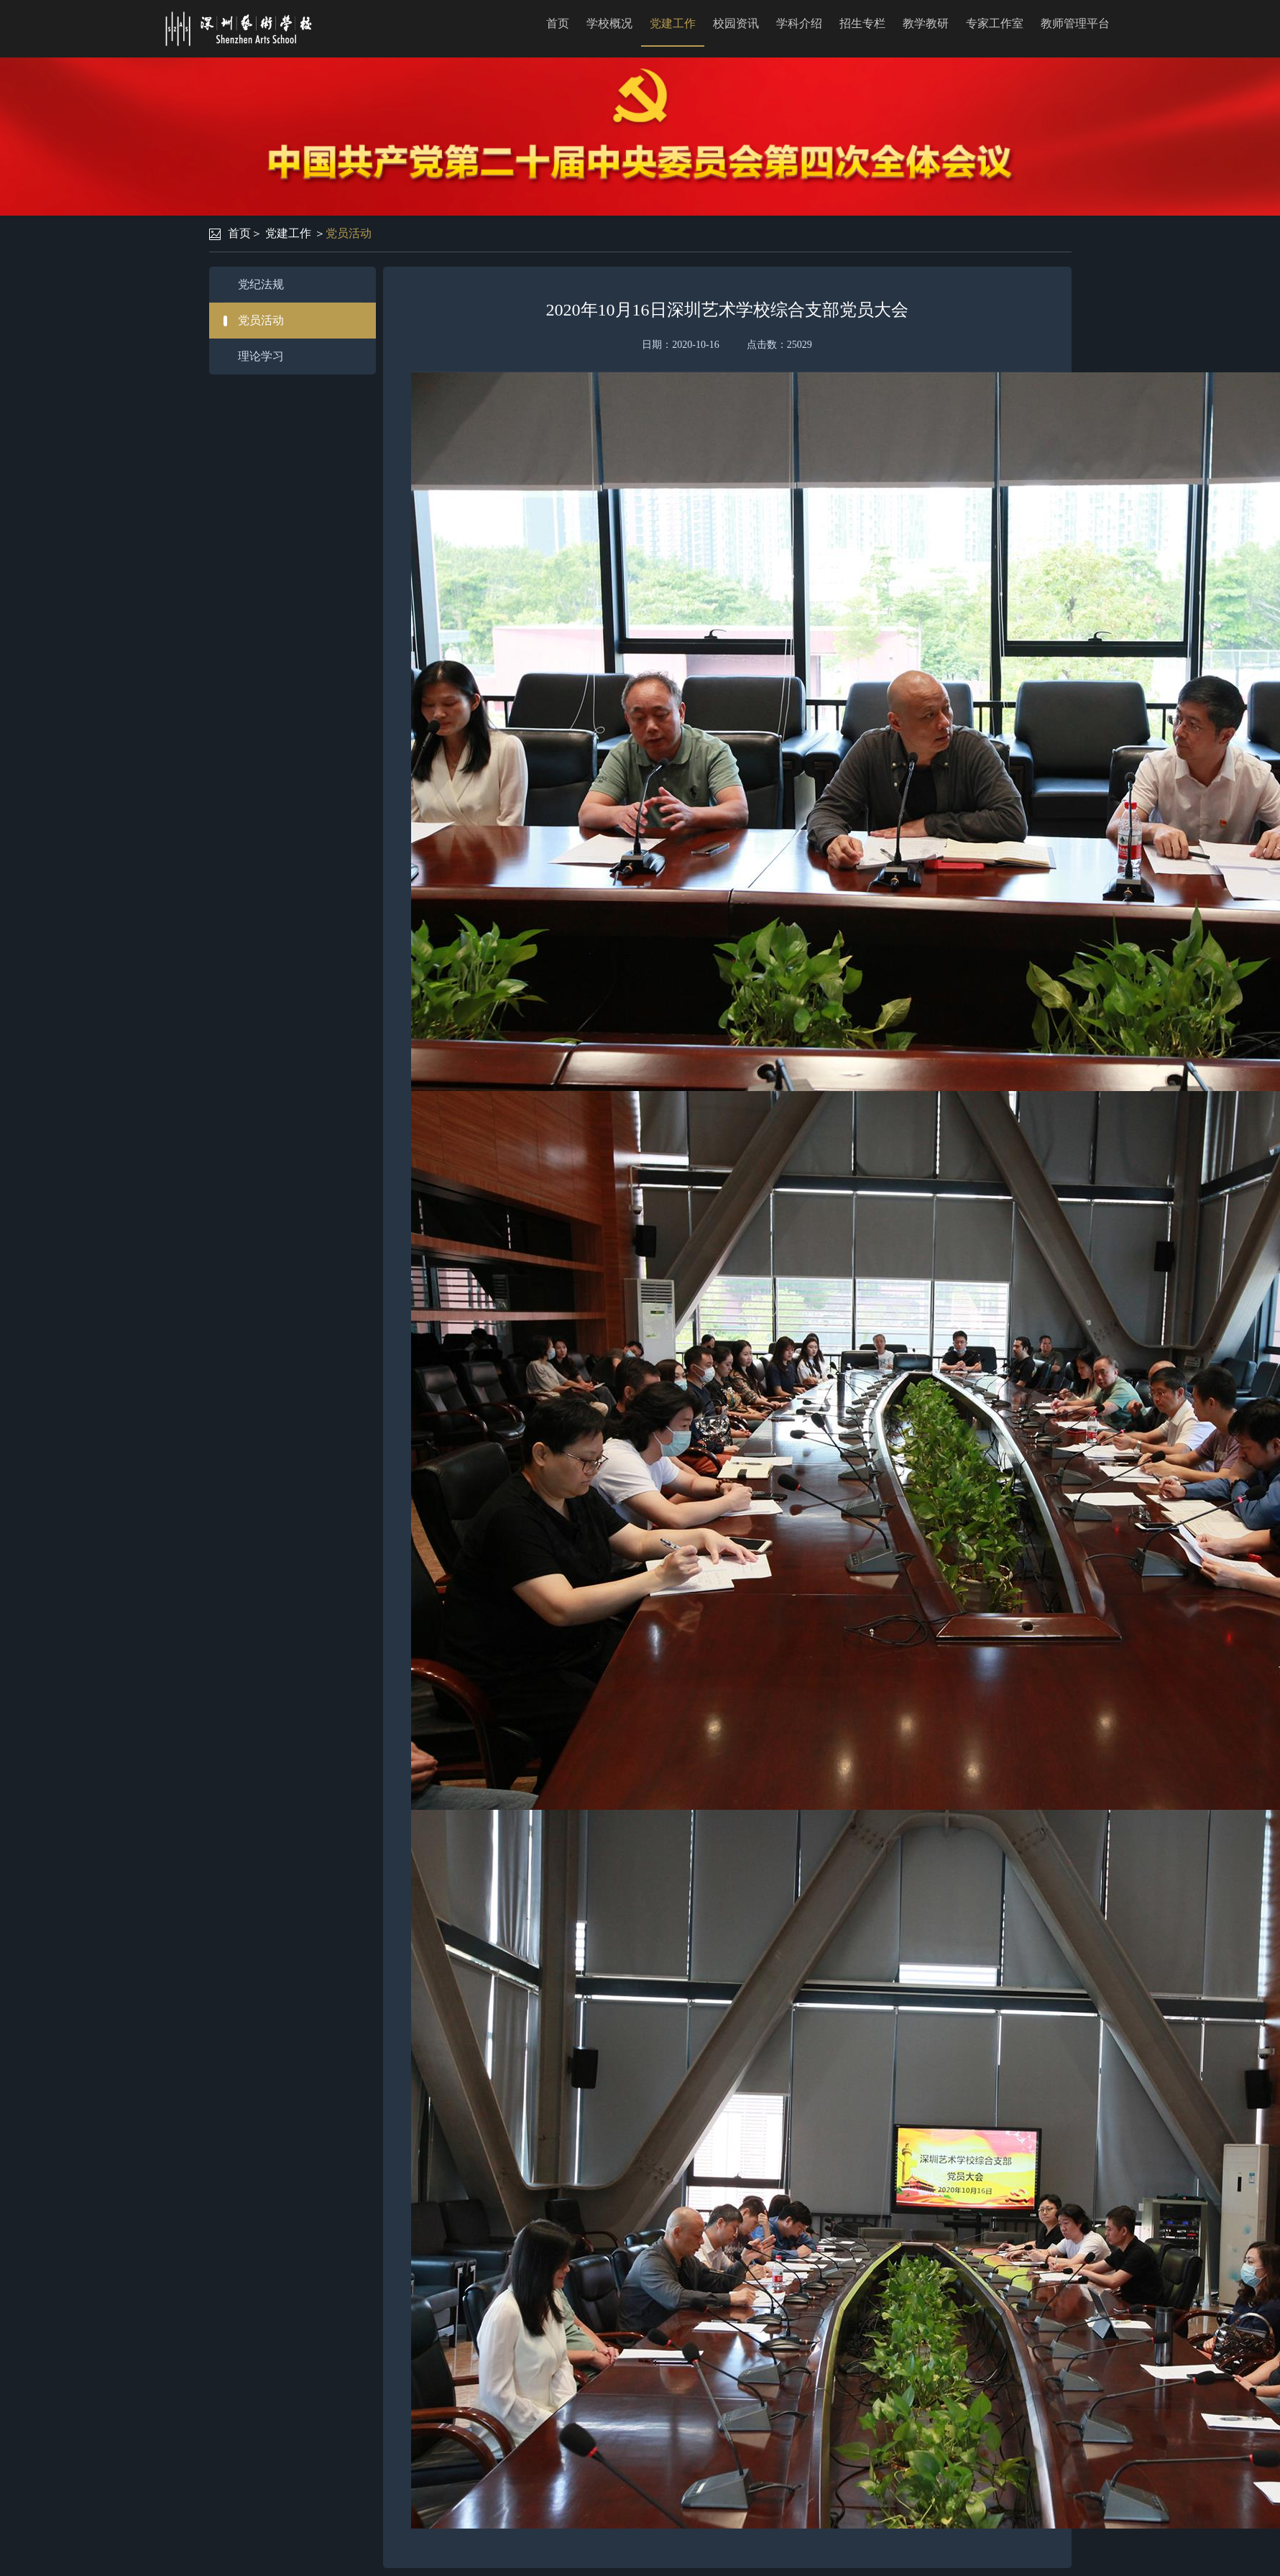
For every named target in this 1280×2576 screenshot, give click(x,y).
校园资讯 (736, 23)
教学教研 (926, 23)
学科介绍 (799, 23)
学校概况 (609, 23)
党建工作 (673, 23)
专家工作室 (994, 23)
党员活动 (349, 233)
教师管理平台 (1075, 23)
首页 (557, 23)
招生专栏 (862, 23)
